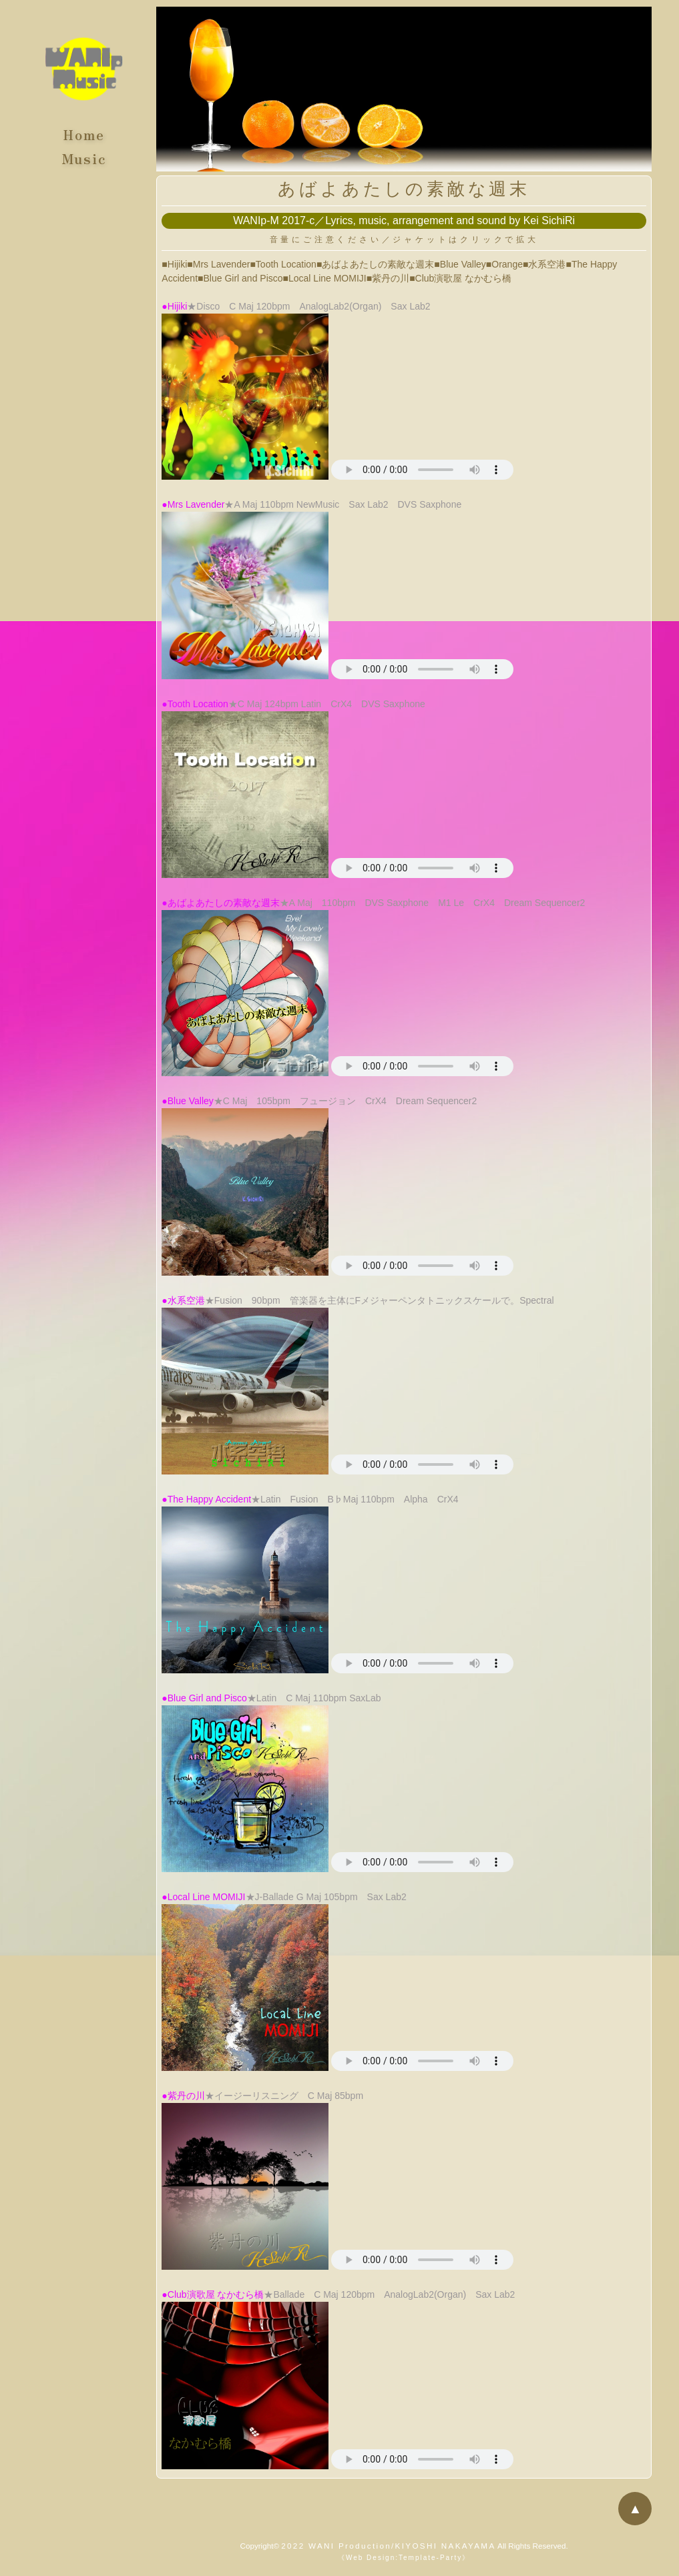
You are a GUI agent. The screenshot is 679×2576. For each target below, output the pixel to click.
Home (84, 132)
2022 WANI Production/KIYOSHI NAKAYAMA (388, 2545)
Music (84, 155)
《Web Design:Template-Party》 (404, 2557)
